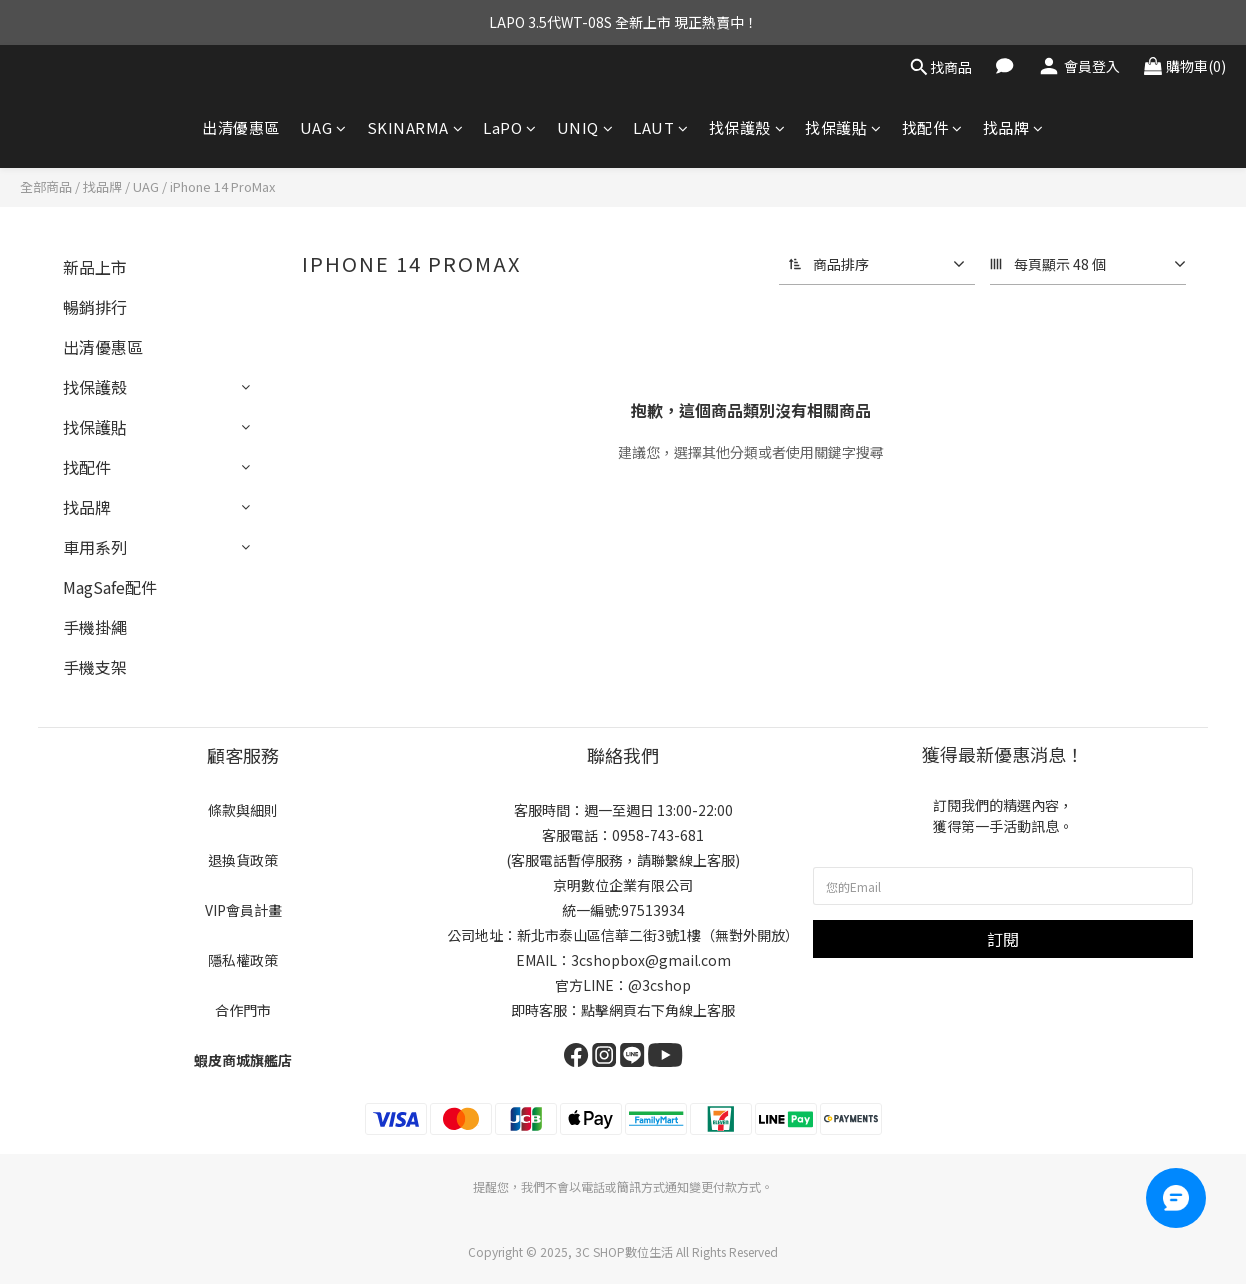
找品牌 (1013, 127)
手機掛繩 (95, 627)
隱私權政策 (243, 960)
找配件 (932, 127)
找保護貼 (843, 127)
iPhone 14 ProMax (222, 186)
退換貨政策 (243, 860)
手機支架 (95, 667)
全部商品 (46, 186)
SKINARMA (415, 127)
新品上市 (95, 267)
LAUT (661, 127)
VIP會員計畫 (243, 910)
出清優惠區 (241, 127)
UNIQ (585, 127)
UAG (323, 127)
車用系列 (95, 547)
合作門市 (243, 1010)
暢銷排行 (95, 307)
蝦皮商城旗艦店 (243, 1060)
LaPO (510, 127)
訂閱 (1003, 939)
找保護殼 (747, 127)
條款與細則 (243, 810)
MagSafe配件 (110, 587)
